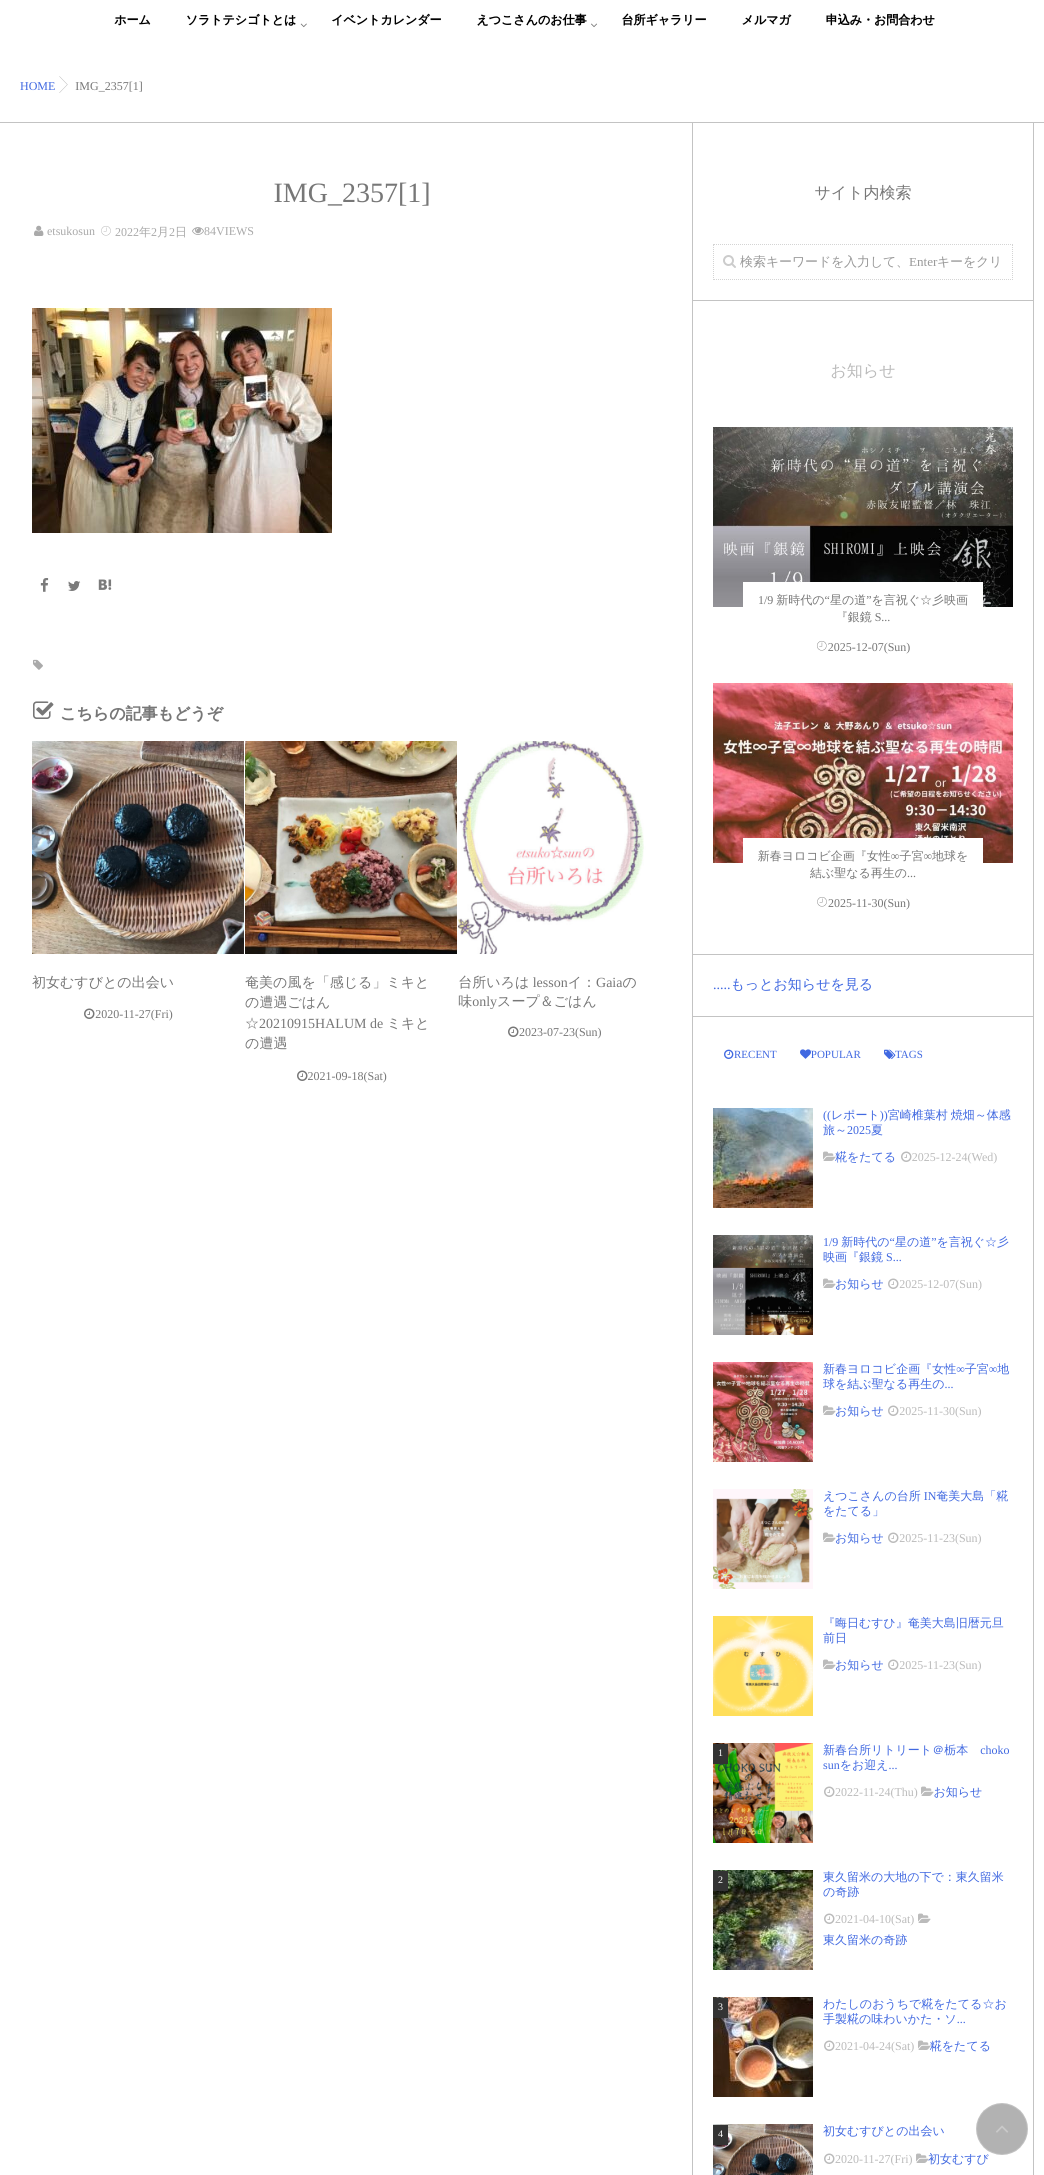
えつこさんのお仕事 (532, 31)
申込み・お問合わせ (880, 31)
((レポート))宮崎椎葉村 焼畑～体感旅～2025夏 (917, 1122)
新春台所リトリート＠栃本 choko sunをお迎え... (916, 1757)
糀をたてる (865, 1157)
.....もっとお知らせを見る (793, 985)
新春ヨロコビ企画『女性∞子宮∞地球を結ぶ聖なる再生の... (916, 1376)
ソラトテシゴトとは (241, 31)
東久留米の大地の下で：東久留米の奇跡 (913, 1884)
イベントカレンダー (386, 31)
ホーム (132, 31)
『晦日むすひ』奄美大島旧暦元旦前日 (913, 1630)
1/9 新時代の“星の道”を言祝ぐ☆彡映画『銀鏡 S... (916, 1249)
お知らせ (859, 1284)
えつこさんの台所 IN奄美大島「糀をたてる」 (915, 1503)
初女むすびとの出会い (110, 983)
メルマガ (766, 31)
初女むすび (958, 2159)
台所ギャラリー (663, 31)
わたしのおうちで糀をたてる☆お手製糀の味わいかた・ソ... (915, 2011)
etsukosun (71, 231)
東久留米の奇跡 (865, 1940)
